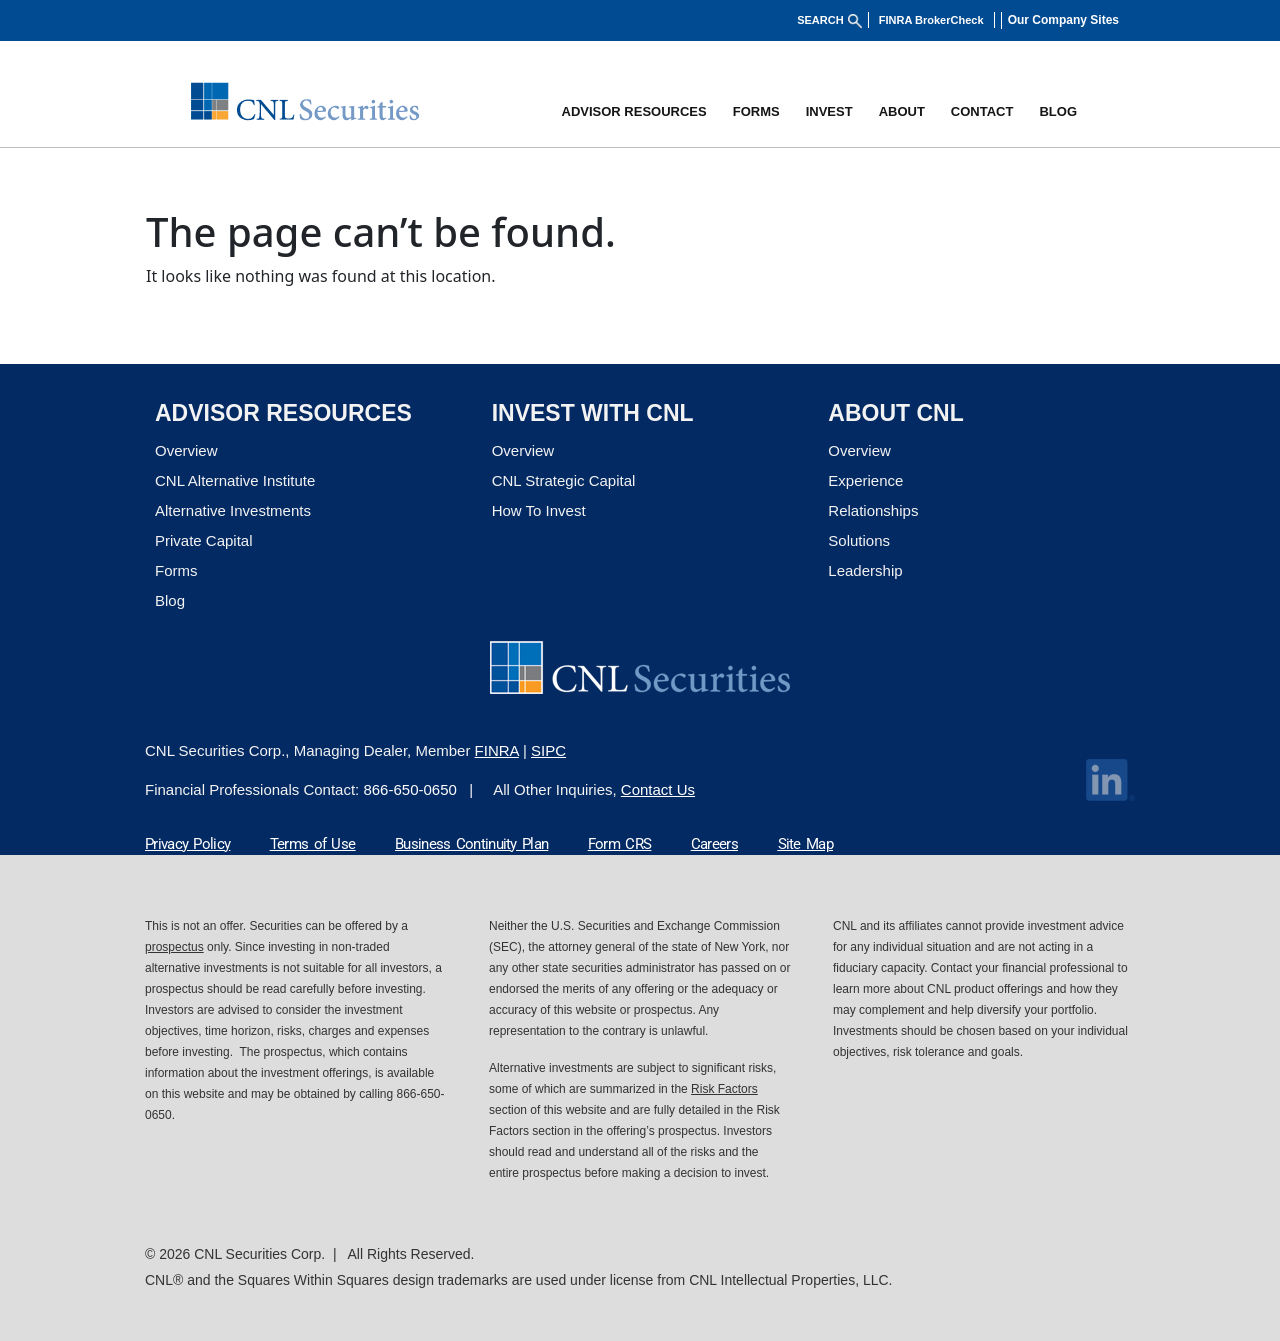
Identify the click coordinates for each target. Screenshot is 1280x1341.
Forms (756, 111)
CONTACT (982, 111)
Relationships (873, 510)
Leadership (865, 570)
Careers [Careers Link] (714, 844)
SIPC (548, 750)
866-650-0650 (409, 789)
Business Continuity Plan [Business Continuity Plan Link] (471, 844)
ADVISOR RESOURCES (634, 111)
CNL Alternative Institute (235, 480)
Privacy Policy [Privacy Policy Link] (187, 844)
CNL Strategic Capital (564, 480)
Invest (829, 111)
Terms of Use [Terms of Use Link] (313, 844)
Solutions (859, 540)
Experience (865, 480)
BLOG (1058, 111)
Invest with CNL (593, 413)
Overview (186, 450)
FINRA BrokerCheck (932, 20)
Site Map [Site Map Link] (805, 844)
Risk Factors (724, 1089)
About (902, 111)
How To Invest (539, 510)
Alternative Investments (233, 510)
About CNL (895, 413)
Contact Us (658, 789)
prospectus (174, 947)
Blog (170, 600)
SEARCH (830, 20)
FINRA (497, 750)
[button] (1068, 20)
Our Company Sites (1063, 20)
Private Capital (204, 540)
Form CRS (619, 844)
